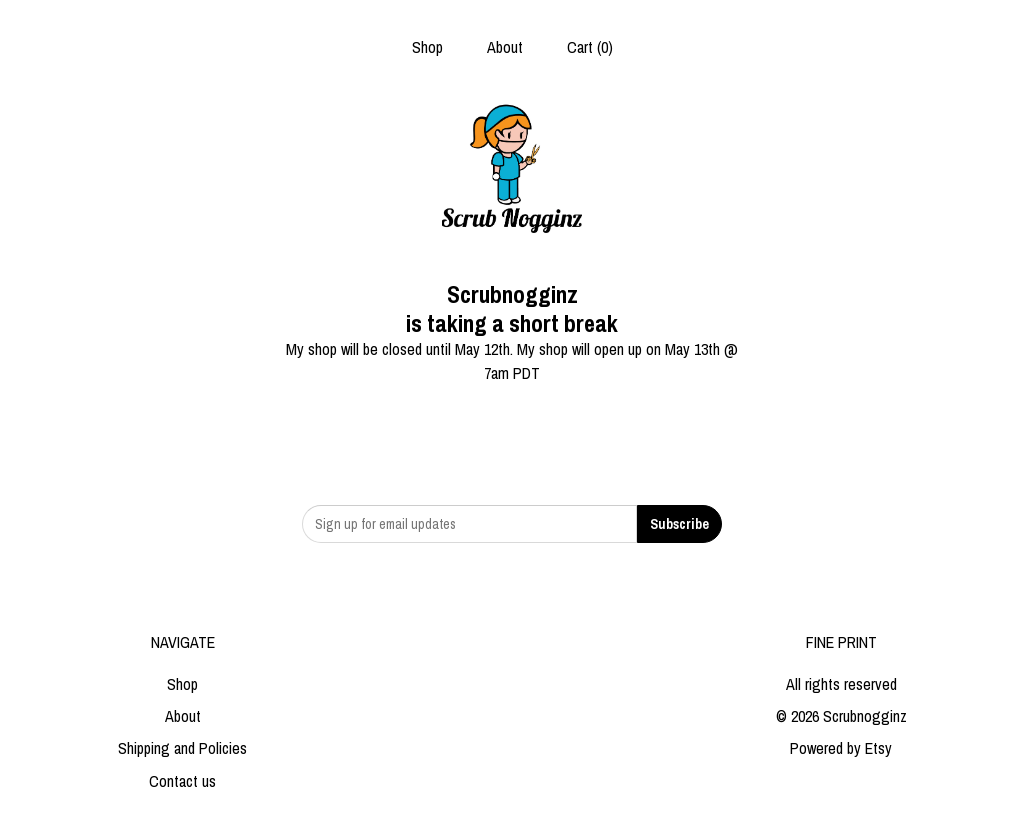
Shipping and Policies (182, 748)
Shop (427, 47)
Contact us (182, 781)
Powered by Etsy (841, 748)
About (505, 47)
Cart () (590, 47)
